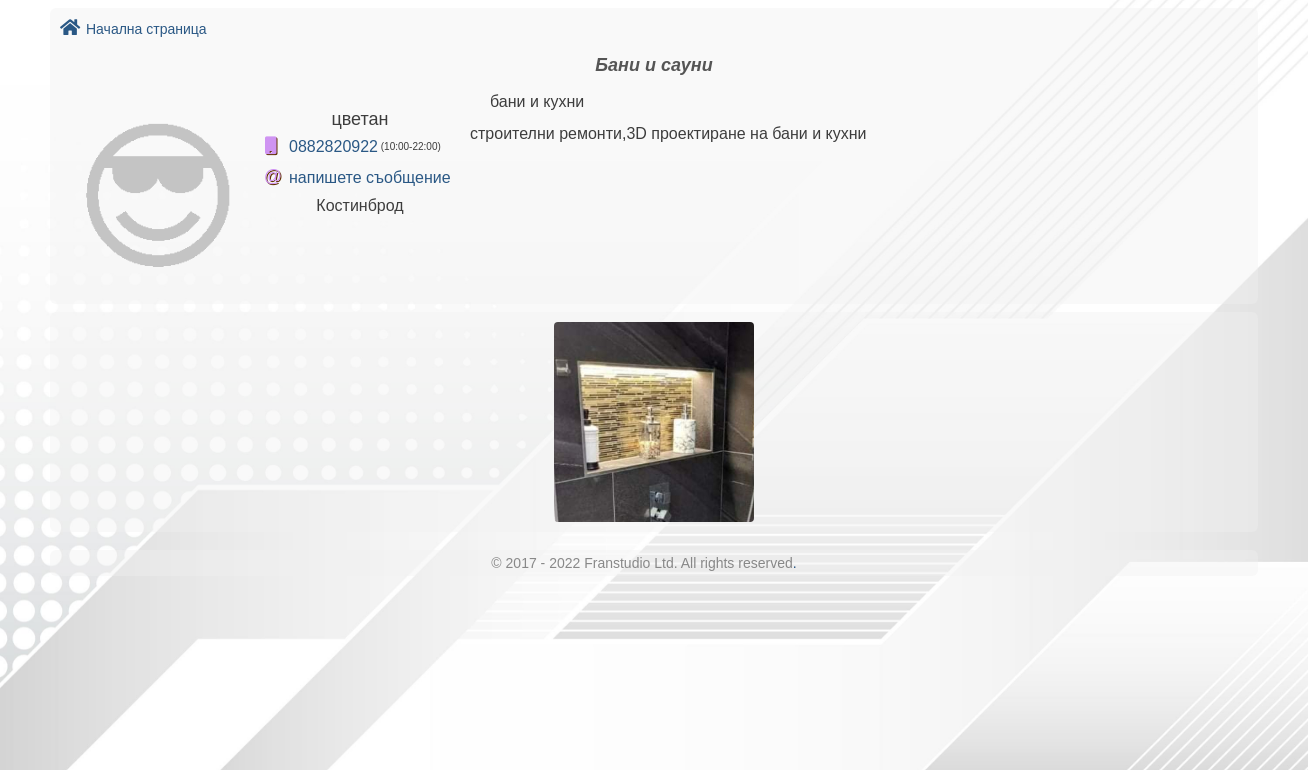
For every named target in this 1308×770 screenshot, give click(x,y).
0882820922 (333, 146)
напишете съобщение (370, 177)
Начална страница (133, 29)
